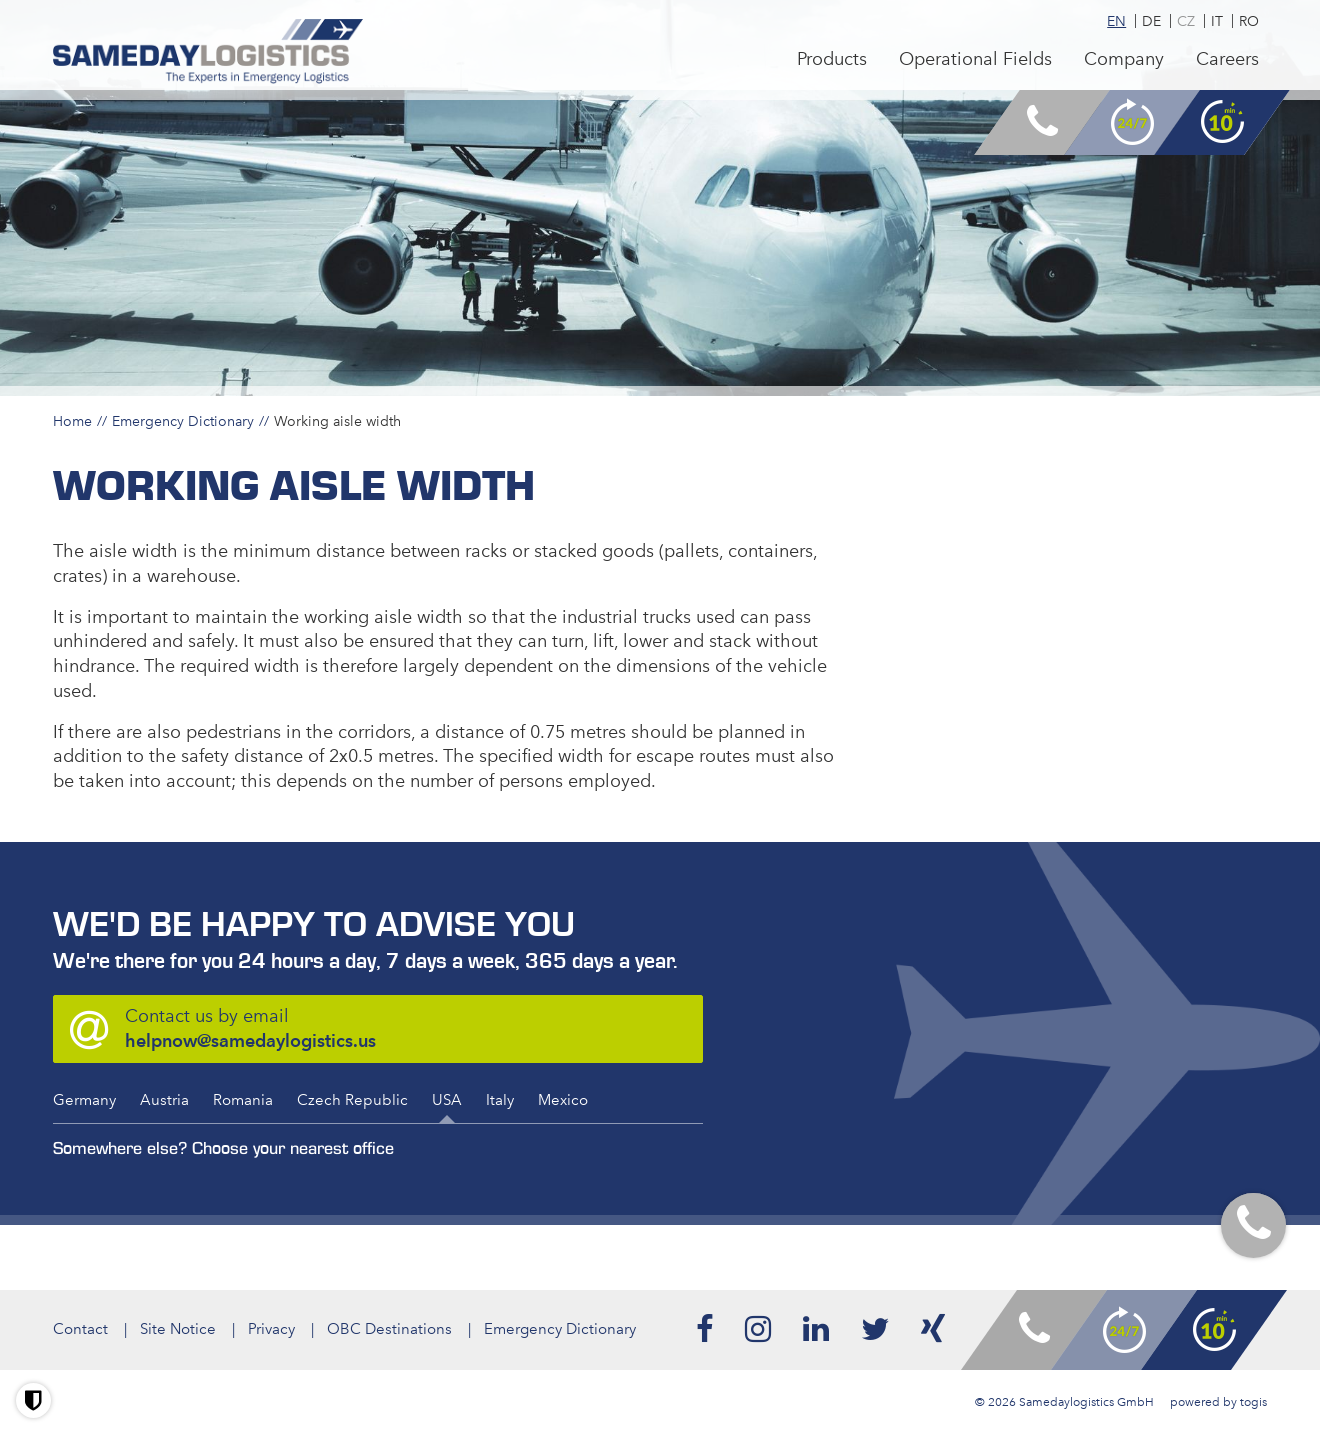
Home (72, 421)
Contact (80, 1329)
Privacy (271, 1329)
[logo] (208, 51)
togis (1253, 1402)
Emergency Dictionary (183, 421)
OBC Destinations (389, 1329)
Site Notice (178, 1329)
